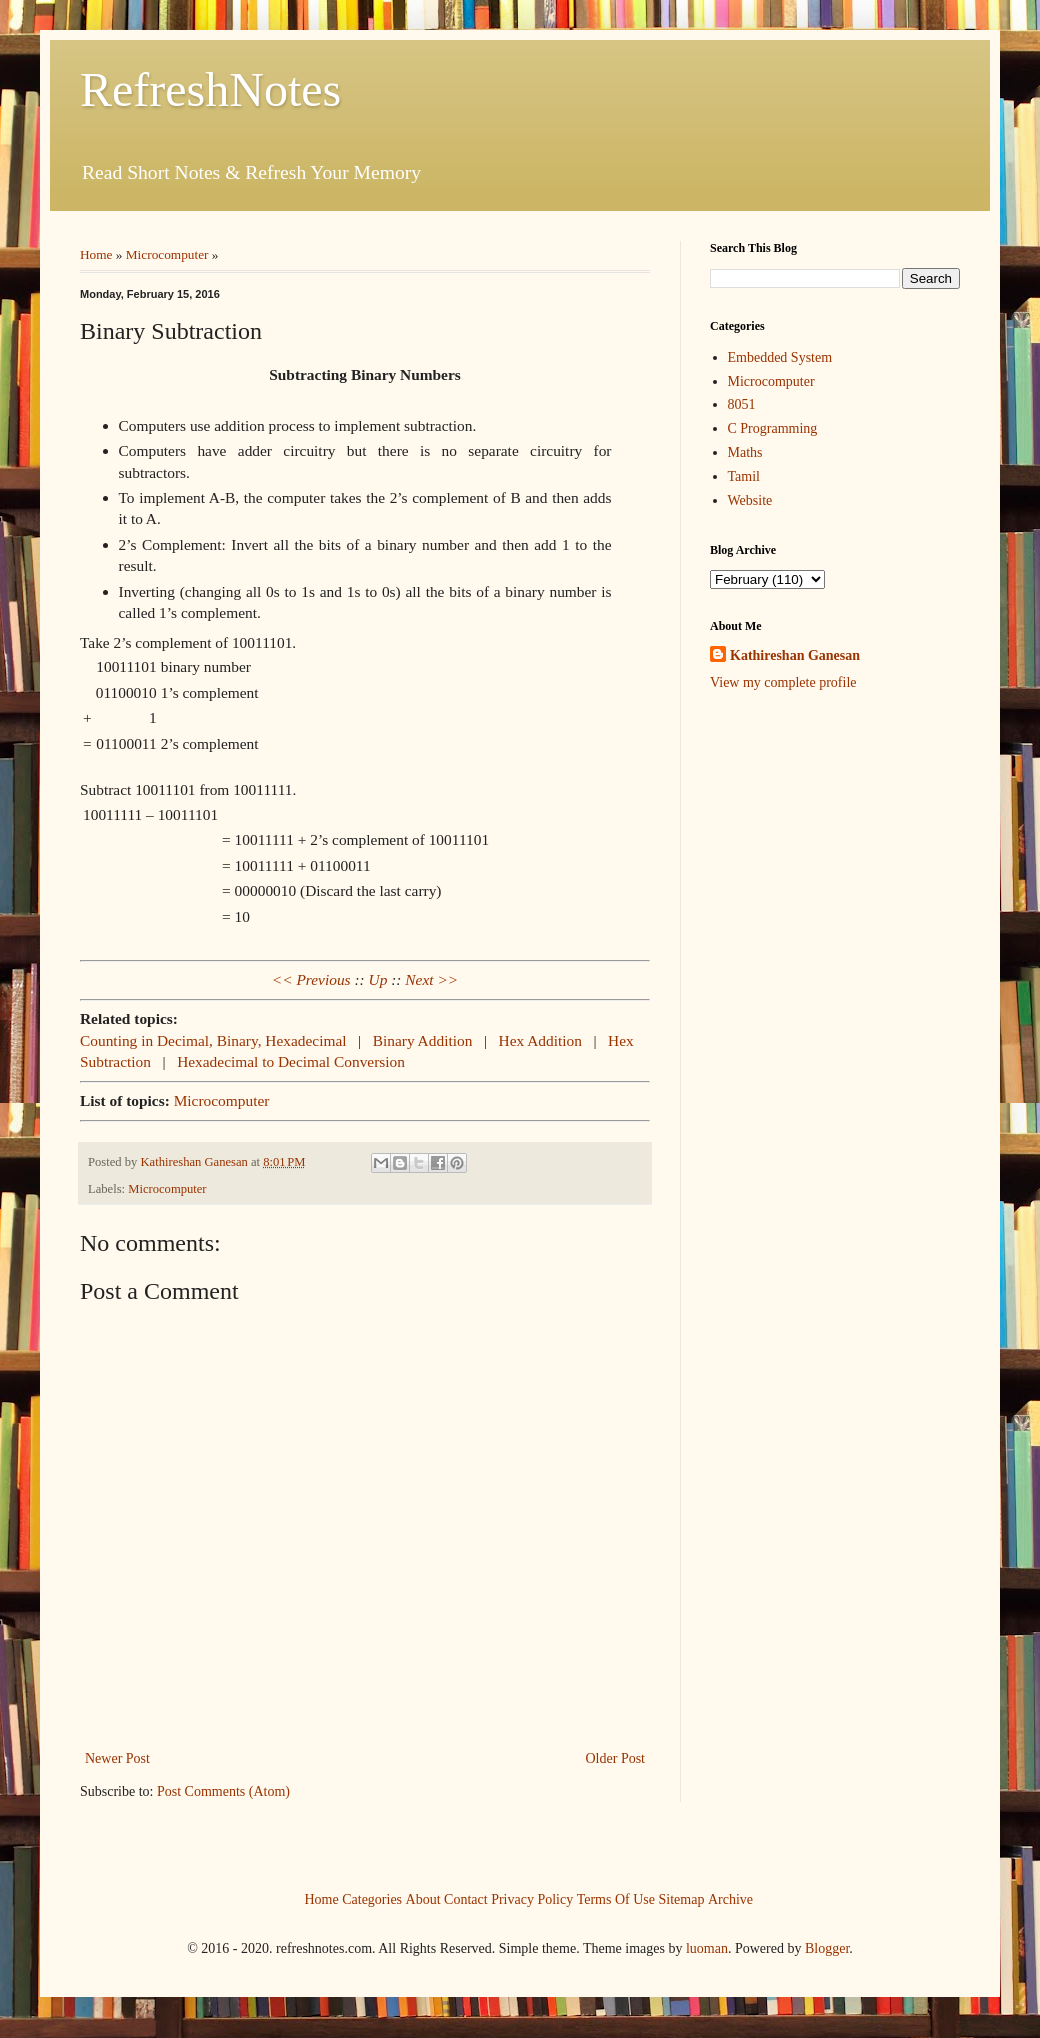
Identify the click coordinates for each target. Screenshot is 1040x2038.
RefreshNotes (210, 89)
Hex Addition (540, 1040)
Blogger (827, 1948)
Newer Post (117, 1758)
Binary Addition (423, 1040)
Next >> (431, 979)
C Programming (773, 428)
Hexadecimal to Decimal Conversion (291, 1061)
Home (96, 254)
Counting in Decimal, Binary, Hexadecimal (213, 1040)
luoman (707, 1948)
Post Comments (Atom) (223, 1791)
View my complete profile (783, 682)
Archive (730, 1899)
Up (378, 979)
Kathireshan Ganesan (795, 655)
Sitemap (682, 1899)
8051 (742, 404)
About (423, 1899)
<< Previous (311, 979)
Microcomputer (167, 254)
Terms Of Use (616, 1899)
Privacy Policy (532, 1899)
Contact (466, 1899)
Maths (745, 452)
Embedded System (780, 357)
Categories (372, 1899)
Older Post (616, 1758)
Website (750, 500)
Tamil (744, 476)
